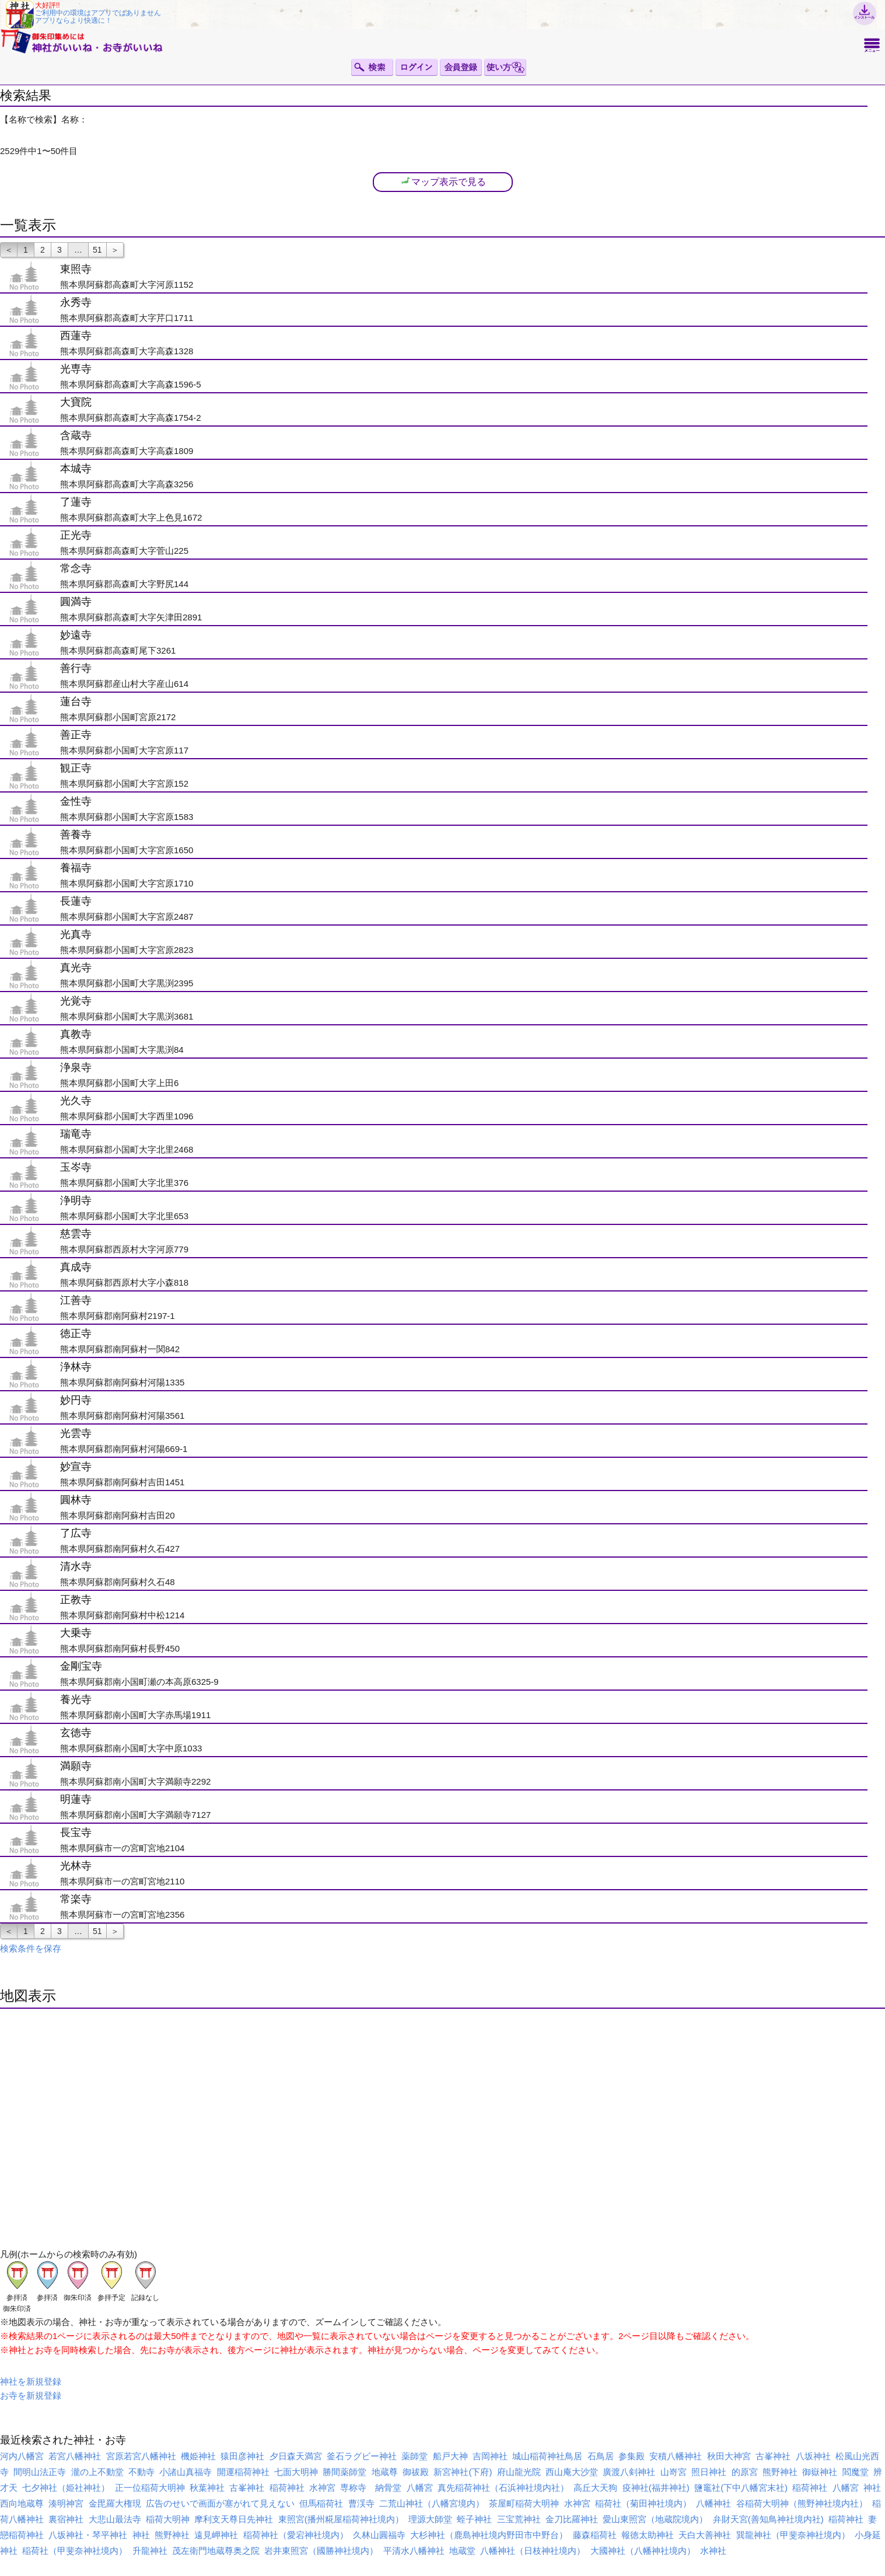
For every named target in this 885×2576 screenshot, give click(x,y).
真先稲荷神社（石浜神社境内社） (503, 2488)
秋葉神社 (207, 2488)
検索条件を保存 (30, 1948)
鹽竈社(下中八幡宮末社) (741, 2488)
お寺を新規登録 (30, 2395)
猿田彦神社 (242, 2456)
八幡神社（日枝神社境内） (532, 2551)
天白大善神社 (704, 2535)
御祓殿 (416, 2472)
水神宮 (322, 2488)
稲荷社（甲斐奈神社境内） (74, 2551)
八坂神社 (813, 2456)
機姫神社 (198, 2456)
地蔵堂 (462, 2551)
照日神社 (708, 2472)
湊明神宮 (65, 2503)
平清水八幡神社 (414, 2551)
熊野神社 (779, 2472)
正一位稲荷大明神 (150, 2488)
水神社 (713, 2551)
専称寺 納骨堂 (370, 2488)
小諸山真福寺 (185, 2472)
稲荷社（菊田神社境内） (643, 2503)
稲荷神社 (287, 2488)
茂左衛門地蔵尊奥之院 (216, 2551)
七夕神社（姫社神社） (66, 2488)
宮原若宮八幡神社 (141, 2456)
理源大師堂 (430, 2519)
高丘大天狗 (595, 2488)
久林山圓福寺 (379, 2535)
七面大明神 (296, 2472)
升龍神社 (149, 2551)
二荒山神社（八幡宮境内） (431, 2503)
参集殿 (631, 2456)
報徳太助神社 (647, 2535)
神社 (872, 2488)
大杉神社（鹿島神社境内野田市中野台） (489, 2535)
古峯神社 (772, 2456)
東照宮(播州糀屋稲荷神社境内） (341, 2519)
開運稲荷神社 (243, 2472)
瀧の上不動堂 (97, 2472)
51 (97, 249)
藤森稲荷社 (595, 2535)
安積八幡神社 (675, 2456)
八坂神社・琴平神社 (87, 2535)
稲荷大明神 (168, 2519)
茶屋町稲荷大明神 (524, 2503)
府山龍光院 (519, 2472)
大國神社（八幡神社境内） (642, 2551)
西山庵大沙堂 (571, 2472)
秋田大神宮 (729, 2456)
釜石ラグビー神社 (362, 2456)
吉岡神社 (490, 2456)
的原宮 (745, 2472)
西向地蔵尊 (22, 2503)
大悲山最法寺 (115, 2519)
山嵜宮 (673, 2472)
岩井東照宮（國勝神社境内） (321, 2551)
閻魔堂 (855, 2472)
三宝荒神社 (519, 2519)
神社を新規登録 (30, 2381)
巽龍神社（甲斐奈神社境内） (793, 2535)
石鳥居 (600, 2456)
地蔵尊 (385, 2472)
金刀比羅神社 (571, 2519)
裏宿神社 (65, 2519)
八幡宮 (420, 2488)
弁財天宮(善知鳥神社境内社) (768, 2519)
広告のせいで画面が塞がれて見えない (220, 2503)
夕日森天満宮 (296, 2456)
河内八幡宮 (22, 2456)
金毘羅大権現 (115, 2503)
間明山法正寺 (39, 2472)
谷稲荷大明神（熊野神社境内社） (801, 2503)
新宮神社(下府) (462, 2472)
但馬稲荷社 (321, 2503)
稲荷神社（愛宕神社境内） (295, 2535)
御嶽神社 (819, 2472)
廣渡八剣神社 (629, 2472)
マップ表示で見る (443, 181)
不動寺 (141, 2472)
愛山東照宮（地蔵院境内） (655, 2519)
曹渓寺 (361, 2503)
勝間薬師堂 (344, 2472)
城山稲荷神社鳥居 (547, 2456)
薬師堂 (414, 2456)
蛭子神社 (474, 2519)
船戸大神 (450, 2456)
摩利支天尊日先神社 (233, 2519)
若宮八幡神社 (74, 2456)
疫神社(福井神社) (656, 2488)
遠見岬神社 (216, 2535)
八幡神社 (713, 2503)
